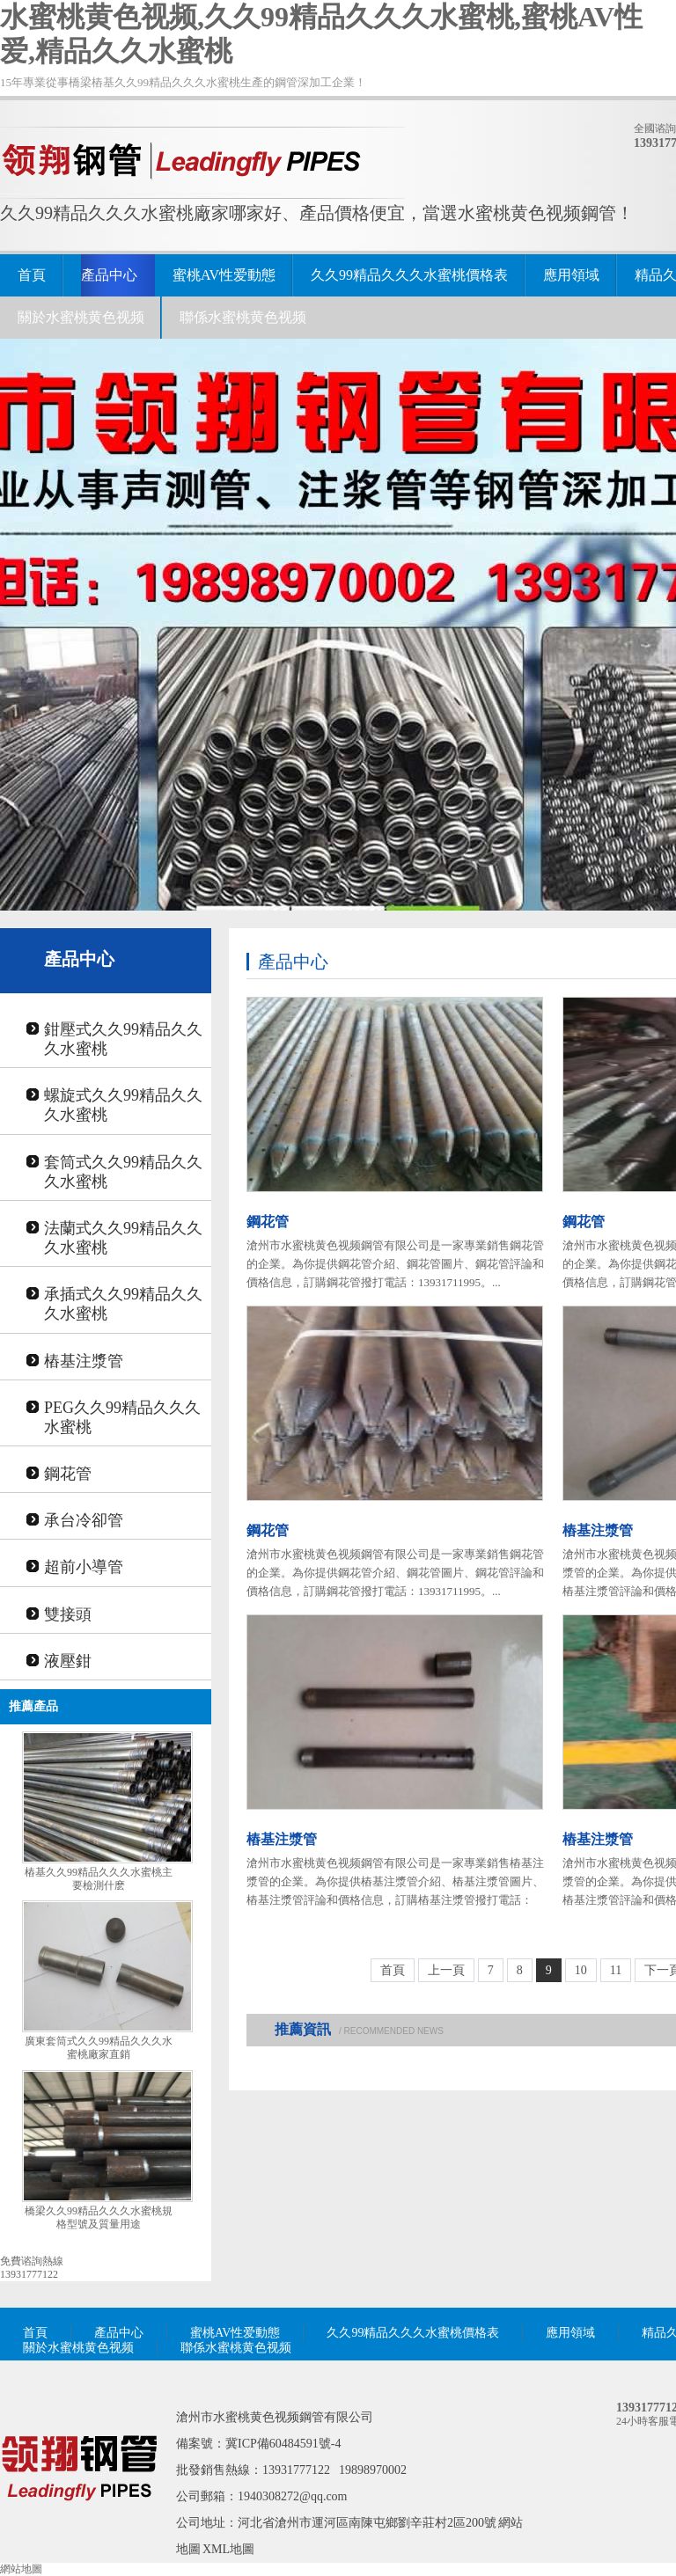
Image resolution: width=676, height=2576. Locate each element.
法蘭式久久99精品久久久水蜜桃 (123, 1237)
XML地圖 (228, 2549)
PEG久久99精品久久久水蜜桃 (122, 1417)
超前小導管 (83, 1567)
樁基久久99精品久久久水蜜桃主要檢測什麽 (99, 1879)
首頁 (32, 274)
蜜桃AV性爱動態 (224, 274)
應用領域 (571, 274)
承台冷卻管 (83, 1520)
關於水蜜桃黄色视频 (81, 317)
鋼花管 (68, 1473)
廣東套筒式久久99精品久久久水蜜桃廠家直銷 (99, 2047)
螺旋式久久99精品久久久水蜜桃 (123, 1105)
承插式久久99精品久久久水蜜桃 (123, 1303)
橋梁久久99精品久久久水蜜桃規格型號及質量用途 (99, 2217)
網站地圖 (21, 2569)
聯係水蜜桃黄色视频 (243, 317)
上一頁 (446, 1970)
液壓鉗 (68, 1661)
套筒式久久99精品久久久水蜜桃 (123, 1171)
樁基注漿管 (83, 1361)
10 (581, 1970)
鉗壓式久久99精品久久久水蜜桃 (123, 1039)
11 (615, 1970)
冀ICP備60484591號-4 (283, 2443)
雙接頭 (68, 1614)
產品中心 (109, 274)
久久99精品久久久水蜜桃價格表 (409, 274)
